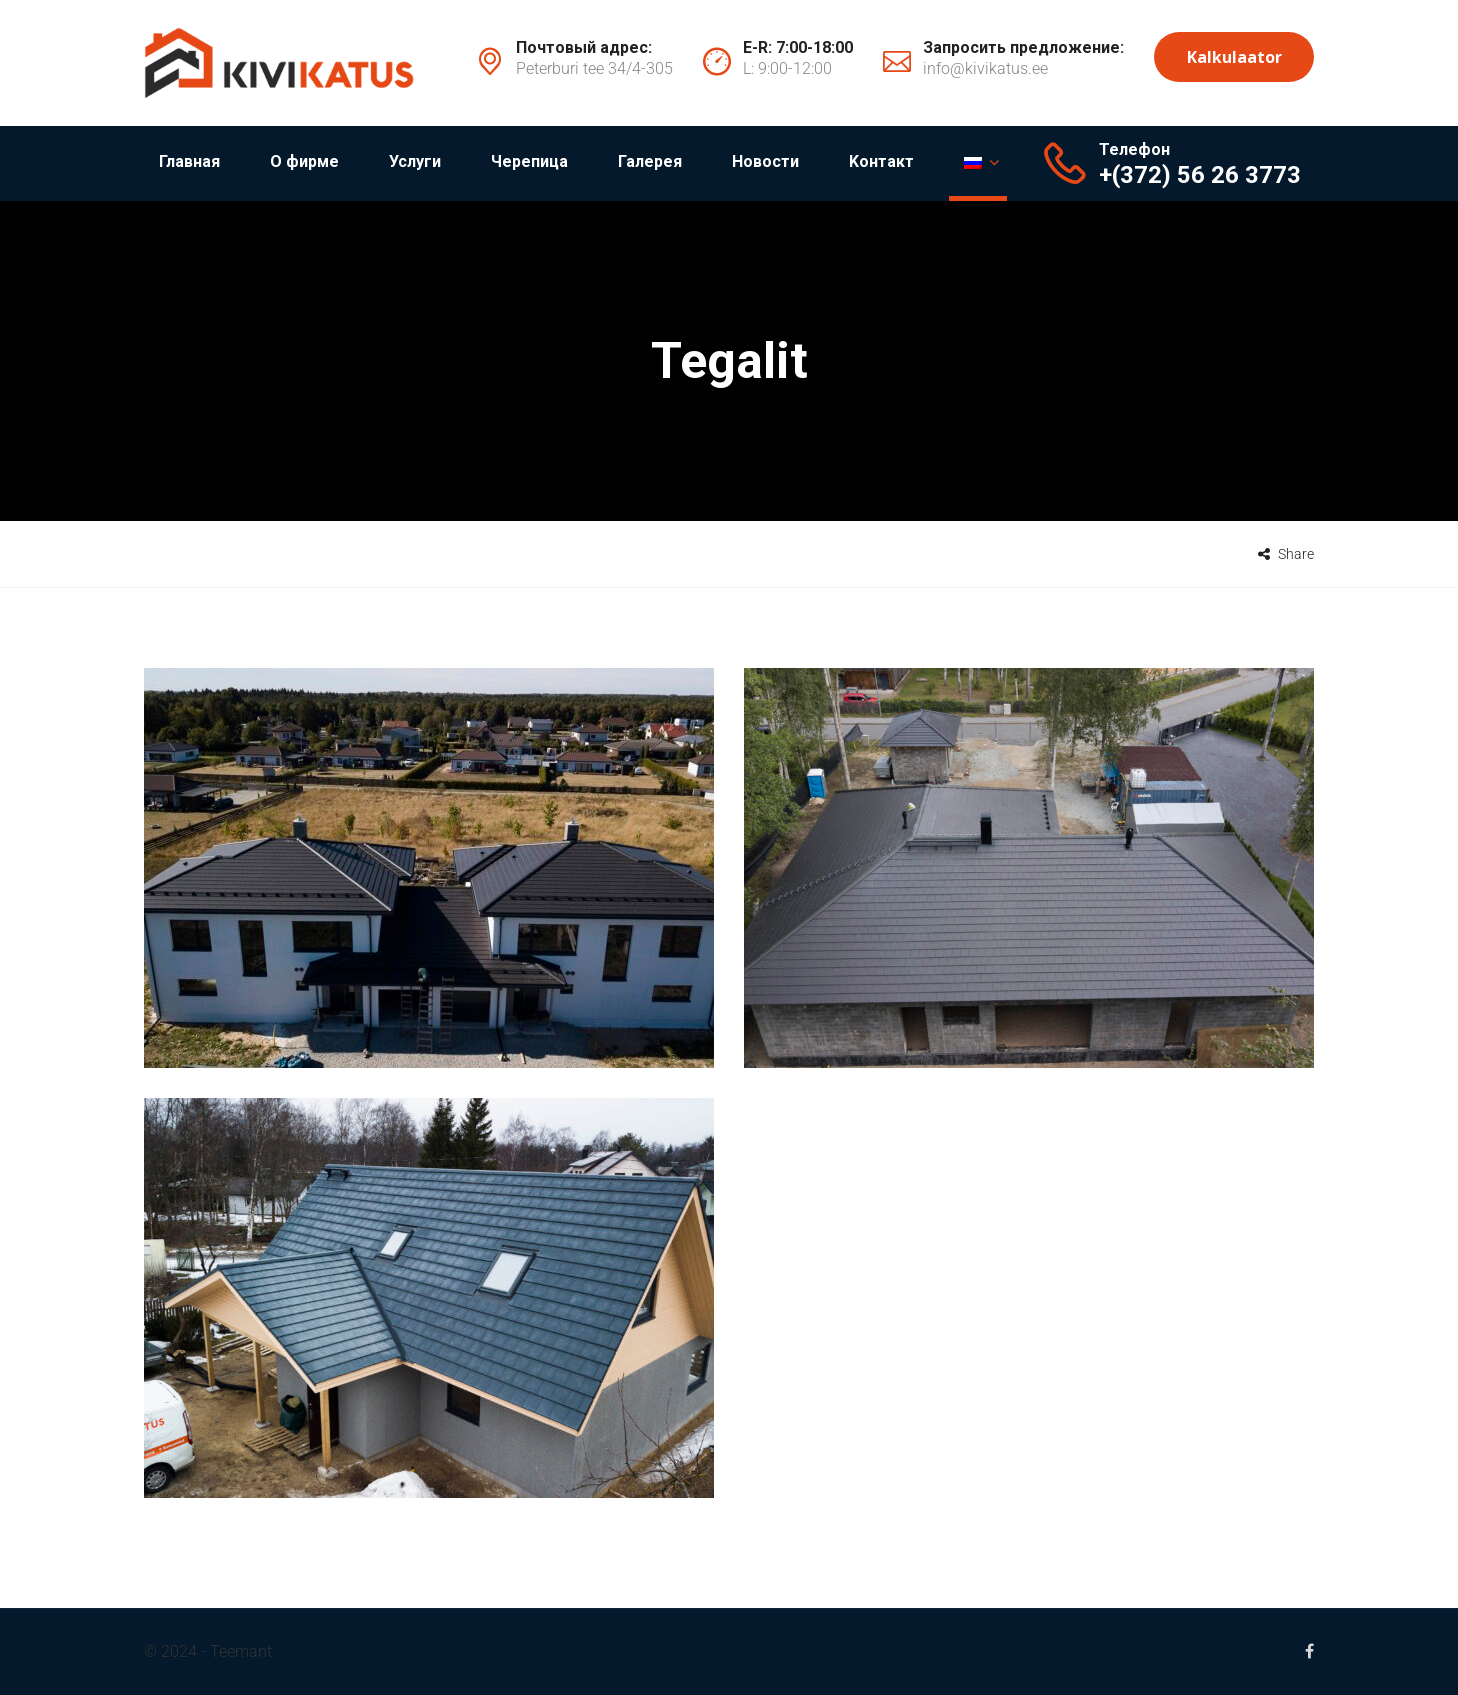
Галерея (650, 161)
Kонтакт (881, 161)
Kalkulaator (1234, 57)
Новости (765, 161)
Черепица (529, 161)
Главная (189, 161)
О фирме (304, 161)
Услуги (415, 161)
